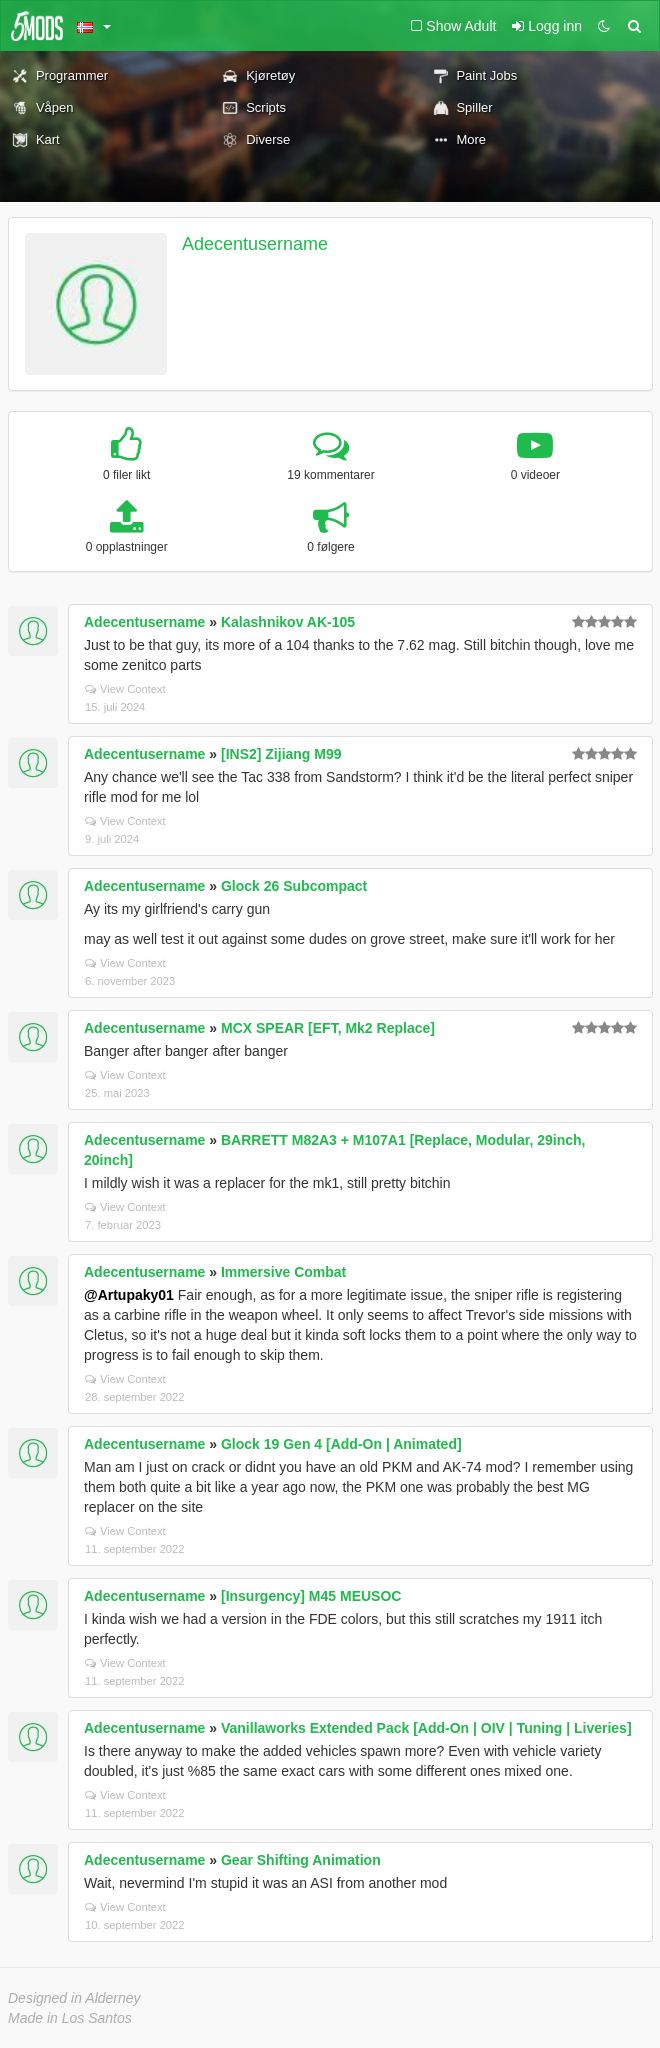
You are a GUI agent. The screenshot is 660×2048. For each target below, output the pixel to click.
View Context (125, 689)
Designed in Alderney (74, 1998)
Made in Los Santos (70, 2018)
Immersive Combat (283, 1272)
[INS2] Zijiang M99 (281, 754)
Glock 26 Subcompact (294, 886)
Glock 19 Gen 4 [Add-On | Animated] (341, 1444)
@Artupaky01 (129, 1295)
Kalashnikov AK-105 (288, 622)
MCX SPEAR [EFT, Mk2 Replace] (328, 1028)
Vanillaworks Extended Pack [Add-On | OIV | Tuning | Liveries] (426, 1728)
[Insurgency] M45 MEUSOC (311, 1596)
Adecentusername (255, 244)
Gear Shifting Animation (301, 1860)
